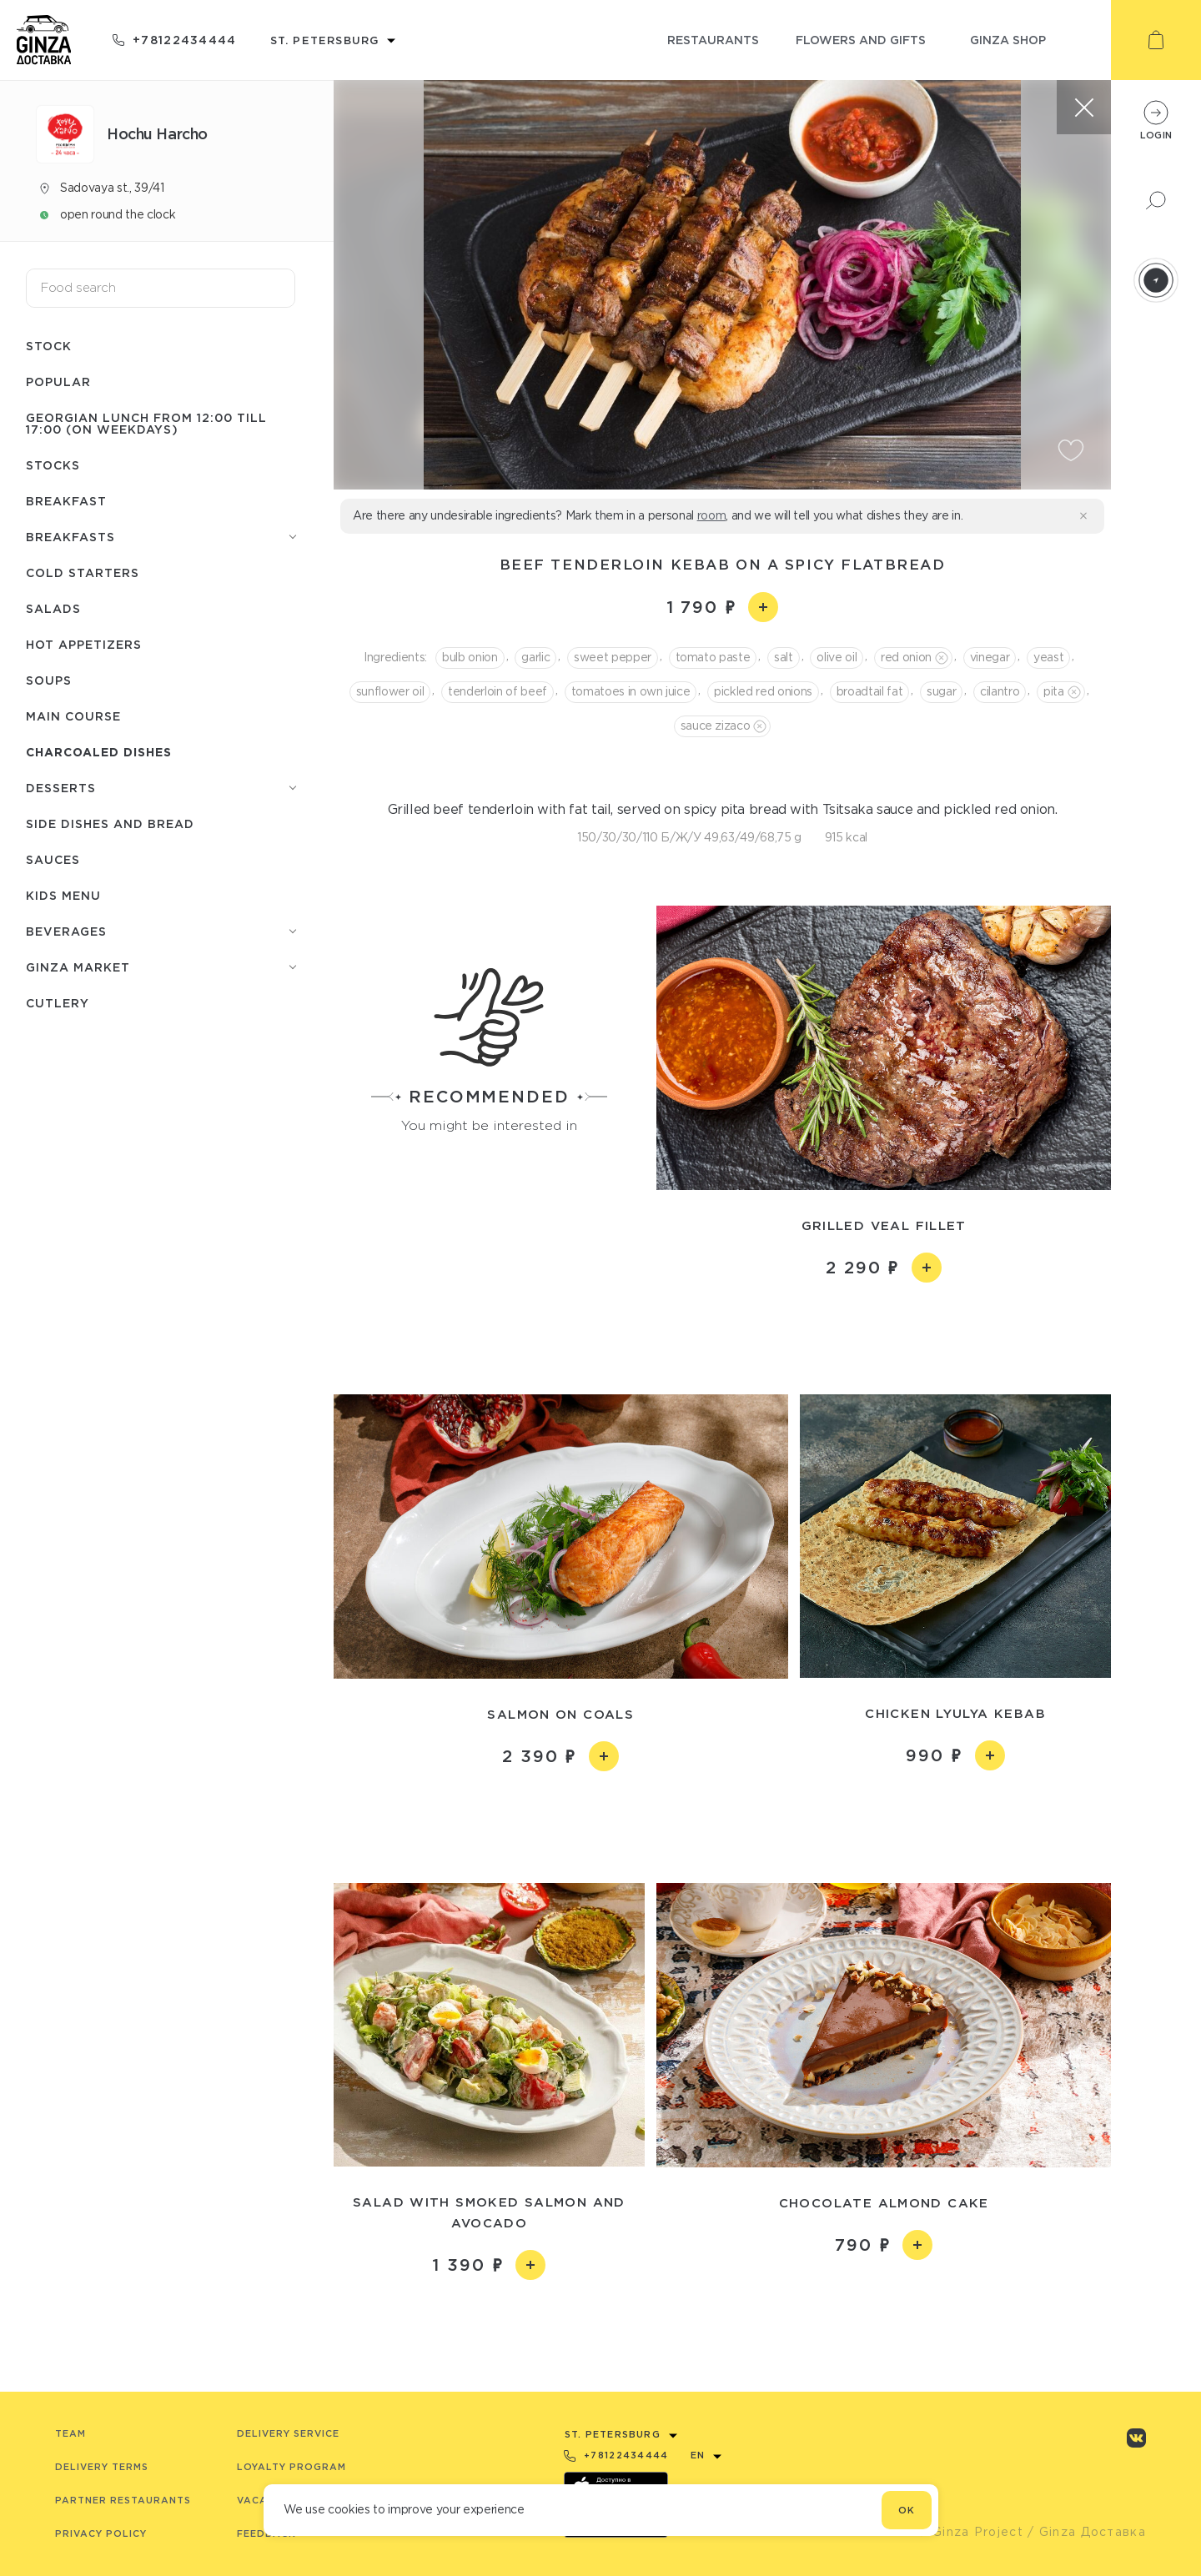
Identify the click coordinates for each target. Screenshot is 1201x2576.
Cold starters (82, 572)
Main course (73, 716)
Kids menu (63, 895)
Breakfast (66, 501)
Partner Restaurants (123, 2500)
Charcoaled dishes (99, 752)
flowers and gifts (861, 39)
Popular (58, 381)
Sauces (53, 859)
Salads (53, 608)
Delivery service (288, 2433)
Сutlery (57, 1003)
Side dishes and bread (110, 823)
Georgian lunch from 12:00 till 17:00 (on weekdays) (146, 423)
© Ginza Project (970, 2531)
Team (70, 2433)
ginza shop (1008, 39)
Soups (49, 680)
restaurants (713, 39)
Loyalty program (291, 2467)
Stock (49, 345)
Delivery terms (101, 2467)
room (711, 515)
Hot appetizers (84, 644)
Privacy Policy (101, 2533)
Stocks (53, 465)
